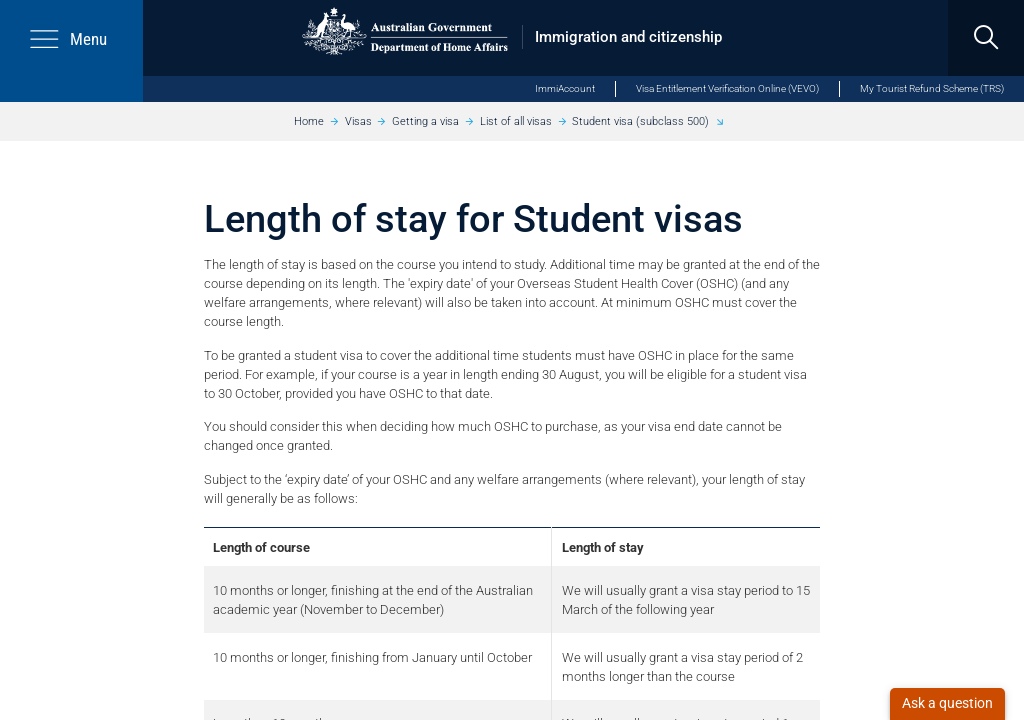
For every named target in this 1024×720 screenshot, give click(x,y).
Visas (358, 121)
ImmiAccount (565, 88)
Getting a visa (425, 121)
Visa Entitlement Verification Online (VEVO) (727, 88)
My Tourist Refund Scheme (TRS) (932, 88)
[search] (986, 38)
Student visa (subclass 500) (640, 121)
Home (309, 121)
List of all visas (516, 121)
